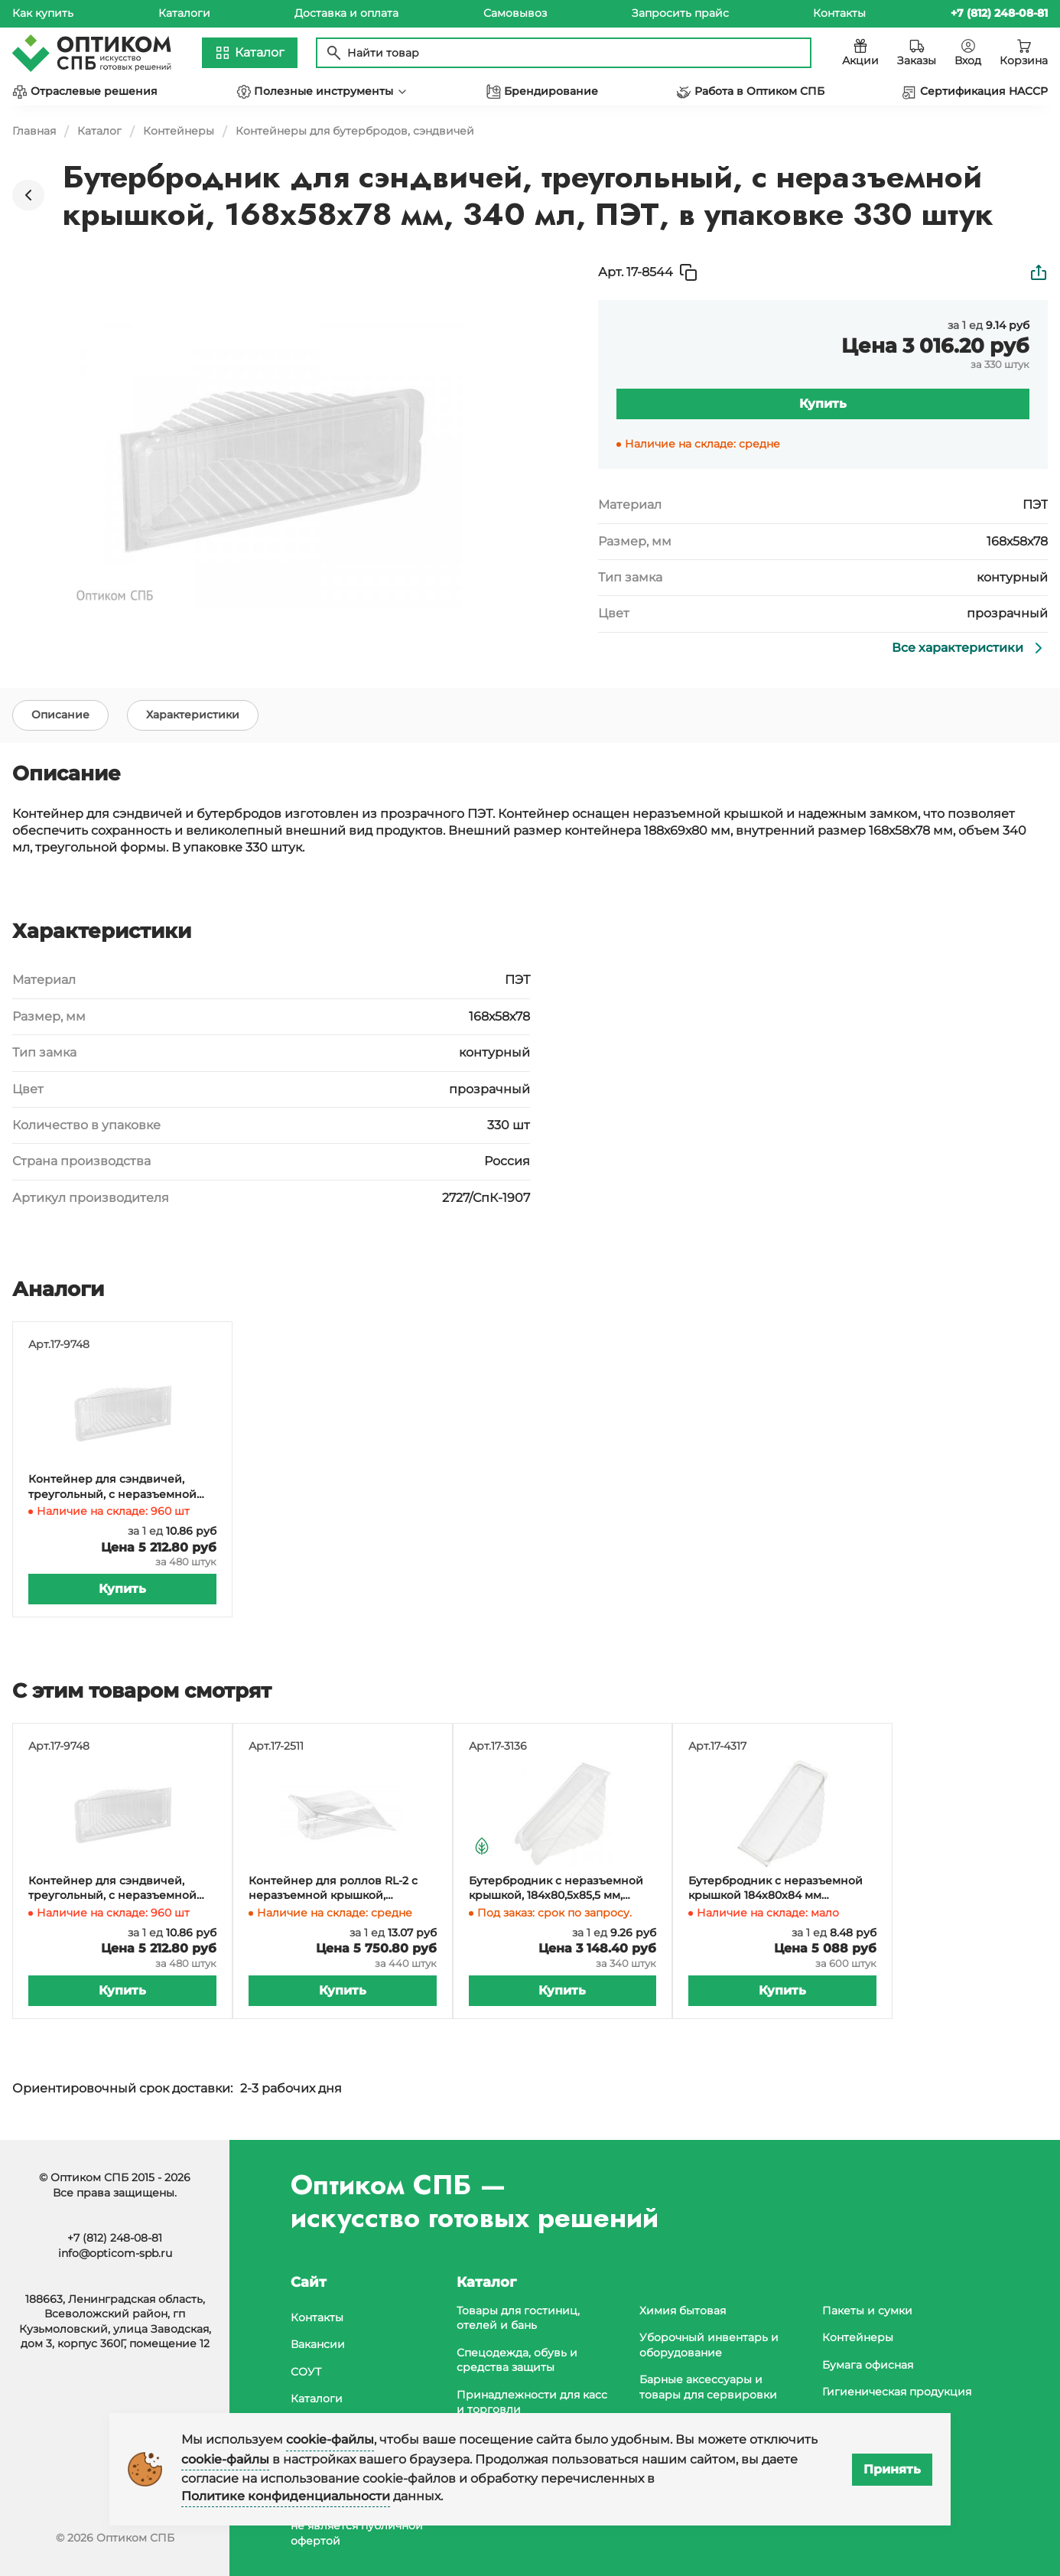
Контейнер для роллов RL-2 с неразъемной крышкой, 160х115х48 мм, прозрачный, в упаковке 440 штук (333, 1889)
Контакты (839, 13)
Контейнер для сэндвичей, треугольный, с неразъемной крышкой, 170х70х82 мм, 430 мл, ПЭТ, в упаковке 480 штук (117, 1487)
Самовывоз (515, 13)
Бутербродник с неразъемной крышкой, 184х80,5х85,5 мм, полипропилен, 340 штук (556, 1889)
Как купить (42, 13)
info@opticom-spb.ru (115, 2253)
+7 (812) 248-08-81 (114, 2238)
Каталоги (184, 13)
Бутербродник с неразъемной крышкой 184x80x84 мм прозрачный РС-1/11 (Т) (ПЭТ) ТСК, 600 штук (781, 1889)
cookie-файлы (330, 2439)
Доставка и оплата (346, 13)
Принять (892, 2469)
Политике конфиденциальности (285, 2496)
